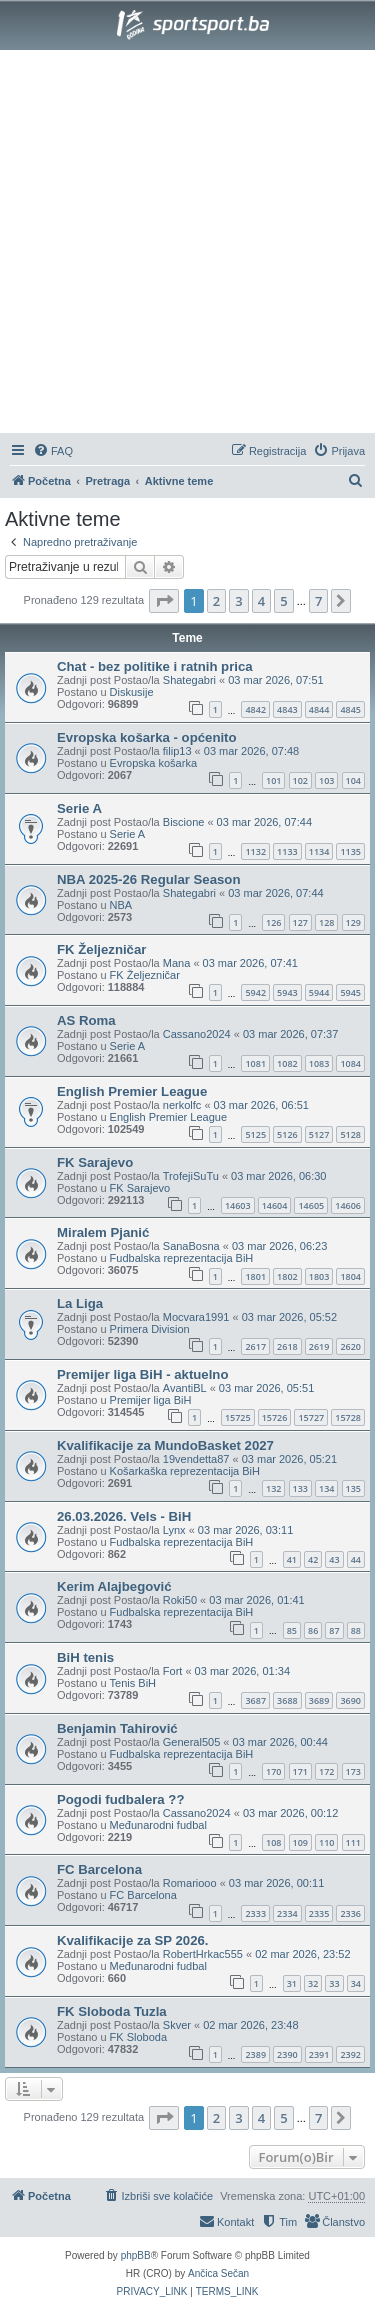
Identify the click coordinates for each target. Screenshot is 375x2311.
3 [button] (238, 601)
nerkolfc (182, 1105)
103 (326, 780)
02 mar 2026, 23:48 (250, 2025)
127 (300, 922)
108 (273, 1842)
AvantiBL (185, 1388)
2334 (287, 1913)
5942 (255, 992)
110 (326, 1842)
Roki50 (180, 1600)
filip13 (177, 751)
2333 (255, 1913)
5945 (350, 992)
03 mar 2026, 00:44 (280, 1742)
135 (353, 1488)
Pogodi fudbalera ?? (120, 1799)
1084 (350, 1063)
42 (313, 1559)
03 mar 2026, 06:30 (278, 1176)
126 (273, 922)
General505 (192, 1742)
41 (292, 1559)
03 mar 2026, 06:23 (279, 1246)
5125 (255, 1134)
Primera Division (150, 1329)
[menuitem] (53, 451)
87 (334, 1630)
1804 (350, 1276)
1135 (350, 851)
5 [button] (283, 601)
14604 (275, 1205)
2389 (255, 2054)
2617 (255, 1346)
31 (292, 1983)
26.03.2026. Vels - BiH (124, 1516)
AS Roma (86, 1020)
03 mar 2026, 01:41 (256, 1600)
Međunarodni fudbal (158, 1825)
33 (334, 1983)
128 (326, 922)
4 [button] (261, 601)
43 (334, 1559)
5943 (287, 992)
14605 (311, 1205)
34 (356, 1983)
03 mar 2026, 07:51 (275, 680)
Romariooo (190, 1883)
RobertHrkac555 (203, 1954)
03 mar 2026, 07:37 (290, 1034)
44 (356, 1559)
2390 (287, 2054)
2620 (350, 1346)
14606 (348, 1205)
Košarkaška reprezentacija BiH (185, 1471)
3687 (255, 1700)
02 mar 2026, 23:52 (302, 1954)
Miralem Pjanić (103, 1232)
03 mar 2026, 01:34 (242, 1671)
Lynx (174, 1530)
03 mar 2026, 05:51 (266, 1388)
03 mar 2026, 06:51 (261, 1105)
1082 (287, 1063)
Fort (173, 1671)
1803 (319, 1276)
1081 (255, 1063)
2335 (319, 1913)
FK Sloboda (138, 2037)
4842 (255, 709)
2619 (319, 1346)
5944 (319, 992)
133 (300, 1488)
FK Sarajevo (95, 1162)
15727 (311, 1417)
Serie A (79, 808)
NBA (121, 905)
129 (353, 922)
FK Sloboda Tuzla (112, 2011)
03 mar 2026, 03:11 (245, 1530)
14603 (238, 1205)
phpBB (136, 2255)
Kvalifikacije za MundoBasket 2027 (165, 1445)
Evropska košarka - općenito (147, 737)
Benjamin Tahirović (117, 1728)
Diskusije (132, 692)
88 (356, 1630)
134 (326, 1488)
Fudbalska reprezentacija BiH (182, 1258)
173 (353, 1771)
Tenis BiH (133, 1683)
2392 (350, 2054)
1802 (287, 1276)
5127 (319, 1134)
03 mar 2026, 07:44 (264, 822)
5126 (287, 1134)
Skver (177, 2025)
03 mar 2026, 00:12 (290, 1813)
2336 (350, 1913)
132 (273, 1488)
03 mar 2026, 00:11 (276, 1883)
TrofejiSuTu (191, 1176)
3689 (319, 1700)
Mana (177, 963)
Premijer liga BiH (151, 1400)
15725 (238, 1417)
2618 (287, 1346)
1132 (255, 851)
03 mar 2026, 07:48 (251, 751)
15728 (348, 1417)
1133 (287, 851)
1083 (319, 1063)
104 (353, 780)
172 (326, 1771)
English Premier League (132, 1091)
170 (273, 1771)
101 (273, 780)
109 (300, 1842)
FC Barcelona (99, 1869)
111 (353, 1842)
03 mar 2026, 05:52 (289, 1317)
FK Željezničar (101, 949)
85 (292, 1630)
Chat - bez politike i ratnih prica (155, 666)
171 (300, 1771)
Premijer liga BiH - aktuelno (142, 1374)
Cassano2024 (197, 1034)
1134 (319, 851)
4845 (350, 709)
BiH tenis (85, 1657)
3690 (350, 1700)
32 (313, 1983)
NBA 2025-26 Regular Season (148, 879)
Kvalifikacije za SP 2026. (133, 1940)
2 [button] (216, 601)
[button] (164, 601)
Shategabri (189, 680)
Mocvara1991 (196, 1317)
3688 (287, 1700)
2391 (319, 2054)
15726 (275, 1417)
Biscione (184, 822)
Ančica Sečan (218, 2273)
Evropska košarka (153, 763)
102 (300, 780)
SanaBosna (191, 1246)
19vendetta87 (196, 1459)
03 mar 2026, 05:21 (289, 1459)
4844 (319, 709)
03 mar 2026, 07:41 (250, 963)
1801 (255, 1276)
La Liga (80, 1303)
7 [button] (318, 601)
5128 (350, 1134)
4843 (287, 709)
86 (313, 1630)
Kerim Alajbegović (114, 1586)
